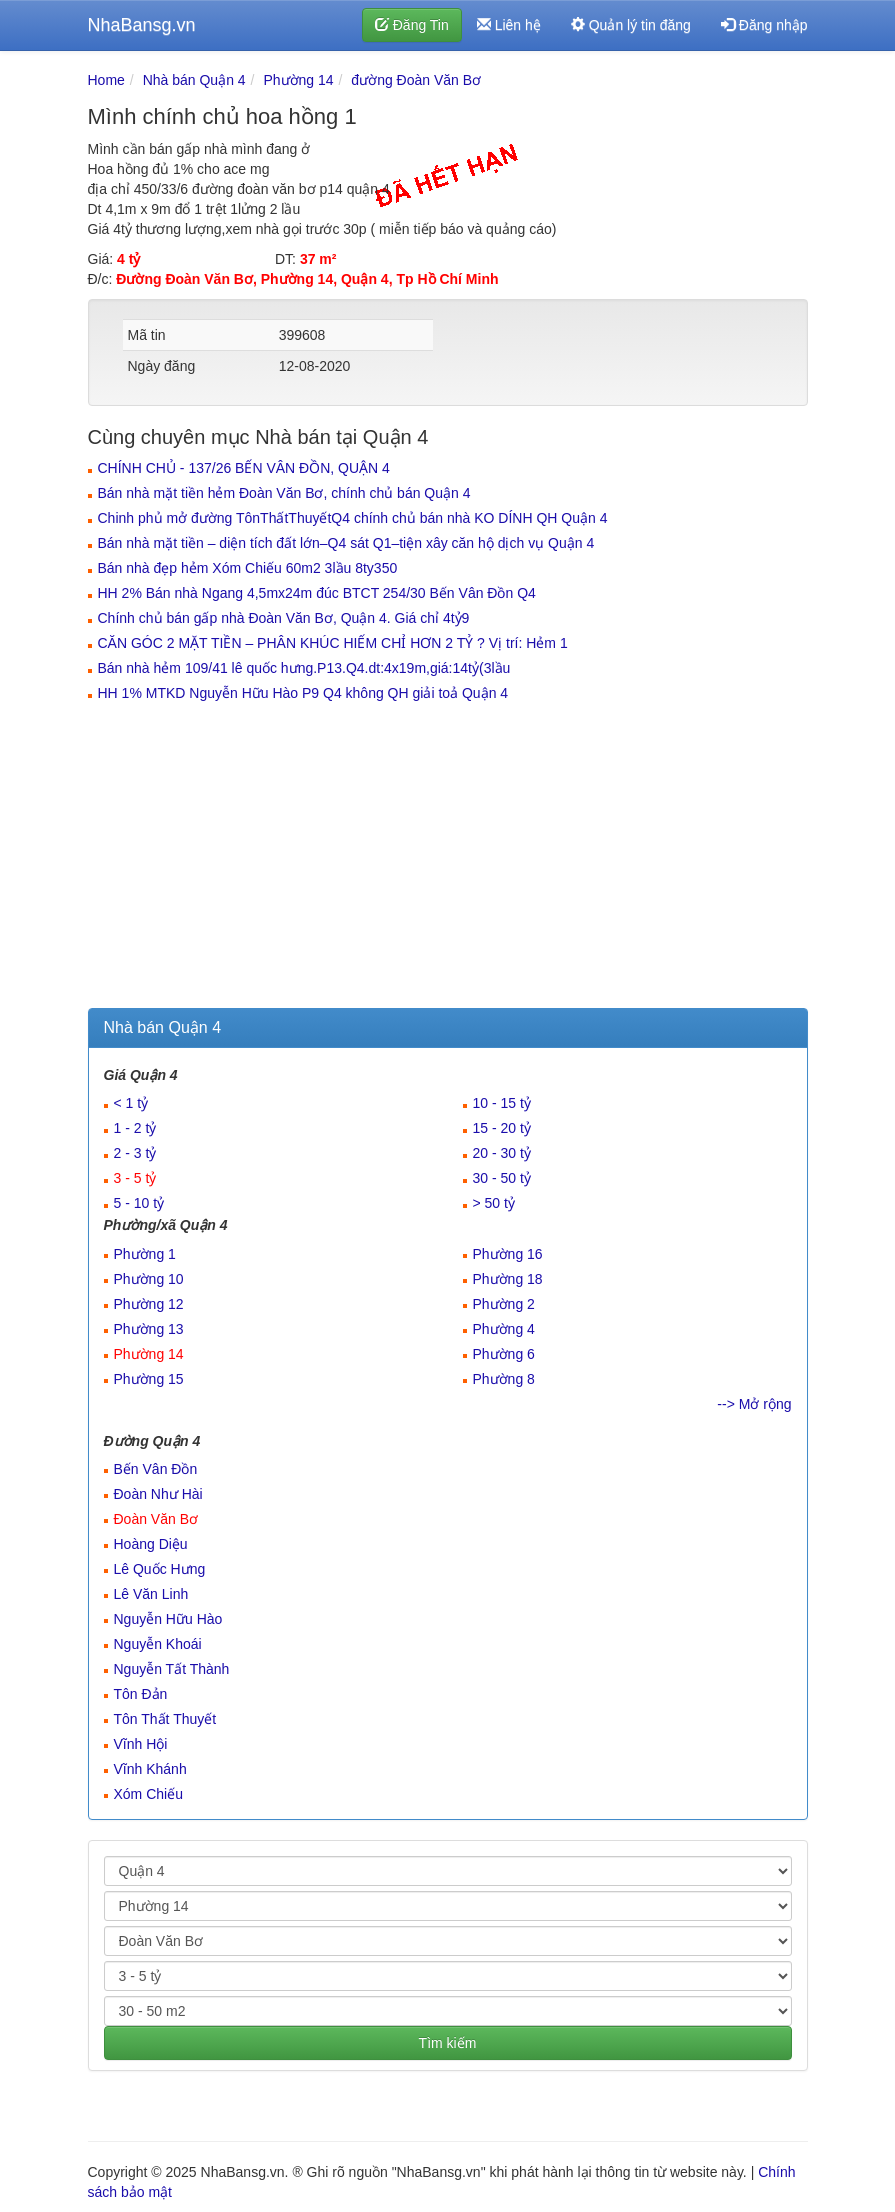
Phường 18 (508, 1279)
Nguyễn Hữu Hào (168, 1619)
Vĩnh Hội (141, 1744)
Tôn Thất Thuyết (165, 1719)
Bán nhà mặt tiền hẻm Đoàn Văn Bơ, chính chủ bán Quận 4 (284, 493)
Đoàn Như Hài (158, 1494)
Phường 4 (504, 1329)
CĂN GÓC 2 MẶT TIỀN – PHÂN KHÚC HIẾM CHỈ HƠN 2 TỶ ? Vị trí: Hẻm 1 (333, 643)
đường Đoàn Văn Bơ (416, 80)
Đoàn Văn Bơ (156, 1519)
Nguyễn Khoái (158, 1644)
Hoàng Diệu (151, 1544)
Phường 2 (504, 1304)
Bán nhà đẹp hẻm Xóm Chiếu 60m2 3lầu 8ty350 (248, 568)
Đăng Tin (412, 25)
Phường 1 (145, 1254)
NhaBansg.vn (142, 25)
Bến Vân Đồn (156, 1469)
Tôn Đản (141, 1694)
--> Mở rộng (754, 1404)
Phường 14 (298, 80)
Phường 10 (149, 1279)
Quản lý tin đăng (631, 25)
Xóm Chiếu (148, 1794)
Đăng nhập (764, 25)
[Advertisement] (448, 858)
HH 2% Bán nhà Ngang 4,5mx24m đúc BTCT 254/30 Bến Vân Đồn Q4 (317, 593)
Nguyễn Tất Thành (172, 1669)
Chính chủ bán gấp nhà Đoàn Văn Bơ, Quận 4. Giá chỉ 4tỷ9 (284, 618)
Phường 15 (149, 1379)
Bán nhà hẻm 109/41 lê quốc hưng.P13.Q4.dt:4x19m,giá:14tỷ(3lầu (304, 668)
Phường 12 (149, 1304)
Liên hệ (509, 25)
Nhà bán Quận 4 (194, 80)
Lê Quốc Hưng (160, 1569)
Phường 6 (504, 1354)
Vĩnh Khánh (150, 1769)
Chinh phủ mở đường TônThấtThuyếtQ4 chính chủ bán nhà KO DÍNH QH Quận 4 (353, 518)
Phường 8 (504, 1379)
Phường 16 (508, 1254)
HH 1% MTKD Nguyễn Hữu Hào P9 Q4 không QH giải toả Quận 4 (303, 693)
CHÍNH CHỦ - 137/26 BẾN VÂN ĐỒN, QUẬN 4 (244, 468)
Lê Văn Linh (151, 1594)
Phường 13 (149, 1329)
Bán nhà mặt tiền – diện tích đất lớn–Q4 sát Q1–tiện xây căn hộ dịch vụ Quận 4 (346, 543)
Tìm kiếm (448, 2043)
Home (106, 80)
